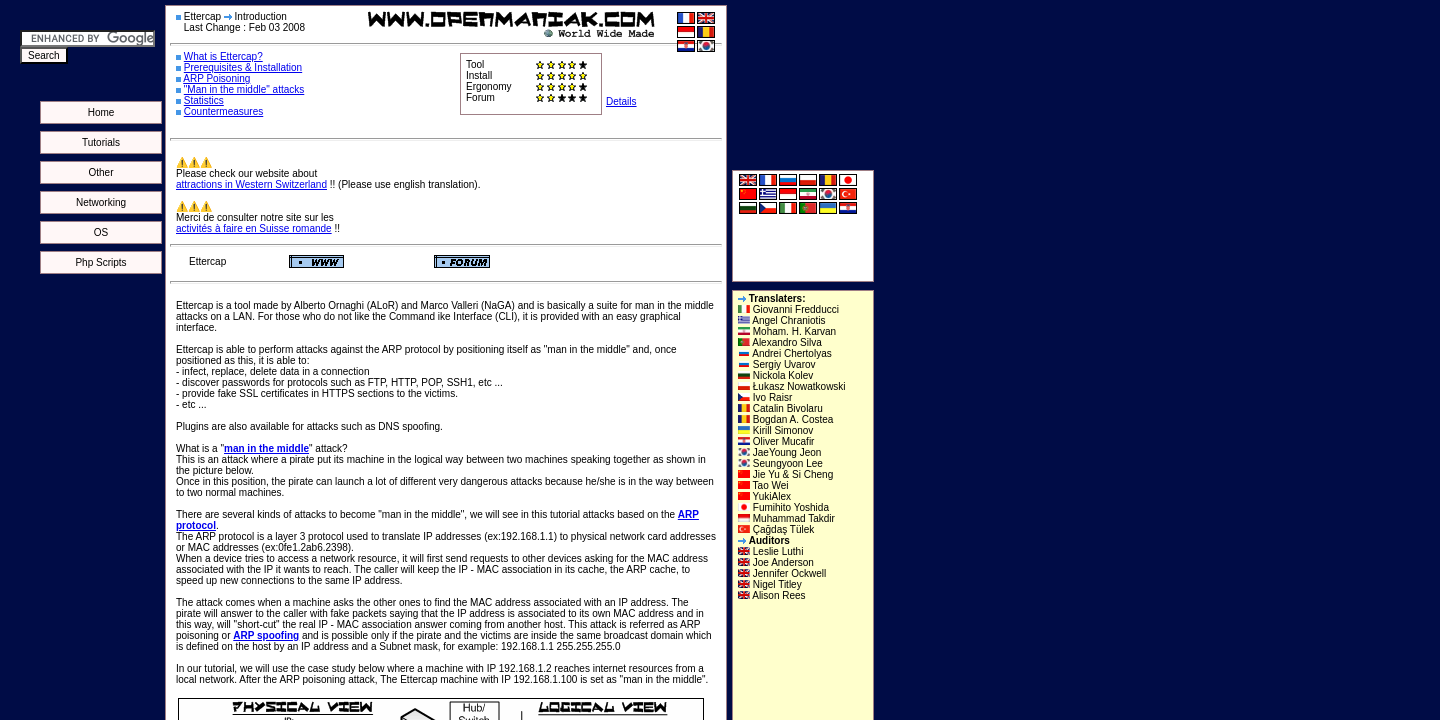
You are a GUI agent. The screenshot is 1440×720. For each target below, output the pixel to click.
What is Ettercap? (223, 56)
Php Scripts (100, 262)
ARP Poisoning (216, 78)
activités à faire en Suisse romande (254, 228)
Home (101, 112)
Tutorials (101, 142)
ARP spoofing (266, 635)
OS (101, 232)
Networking (101, 202)
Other (100, 172)
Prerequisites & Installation (243, 67)
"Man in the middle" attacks (244, 89)
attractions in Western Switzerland (251, 184)
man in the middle (266, 448)
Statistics (204, 100)
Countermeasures (223, 111)
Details (621, 101)
